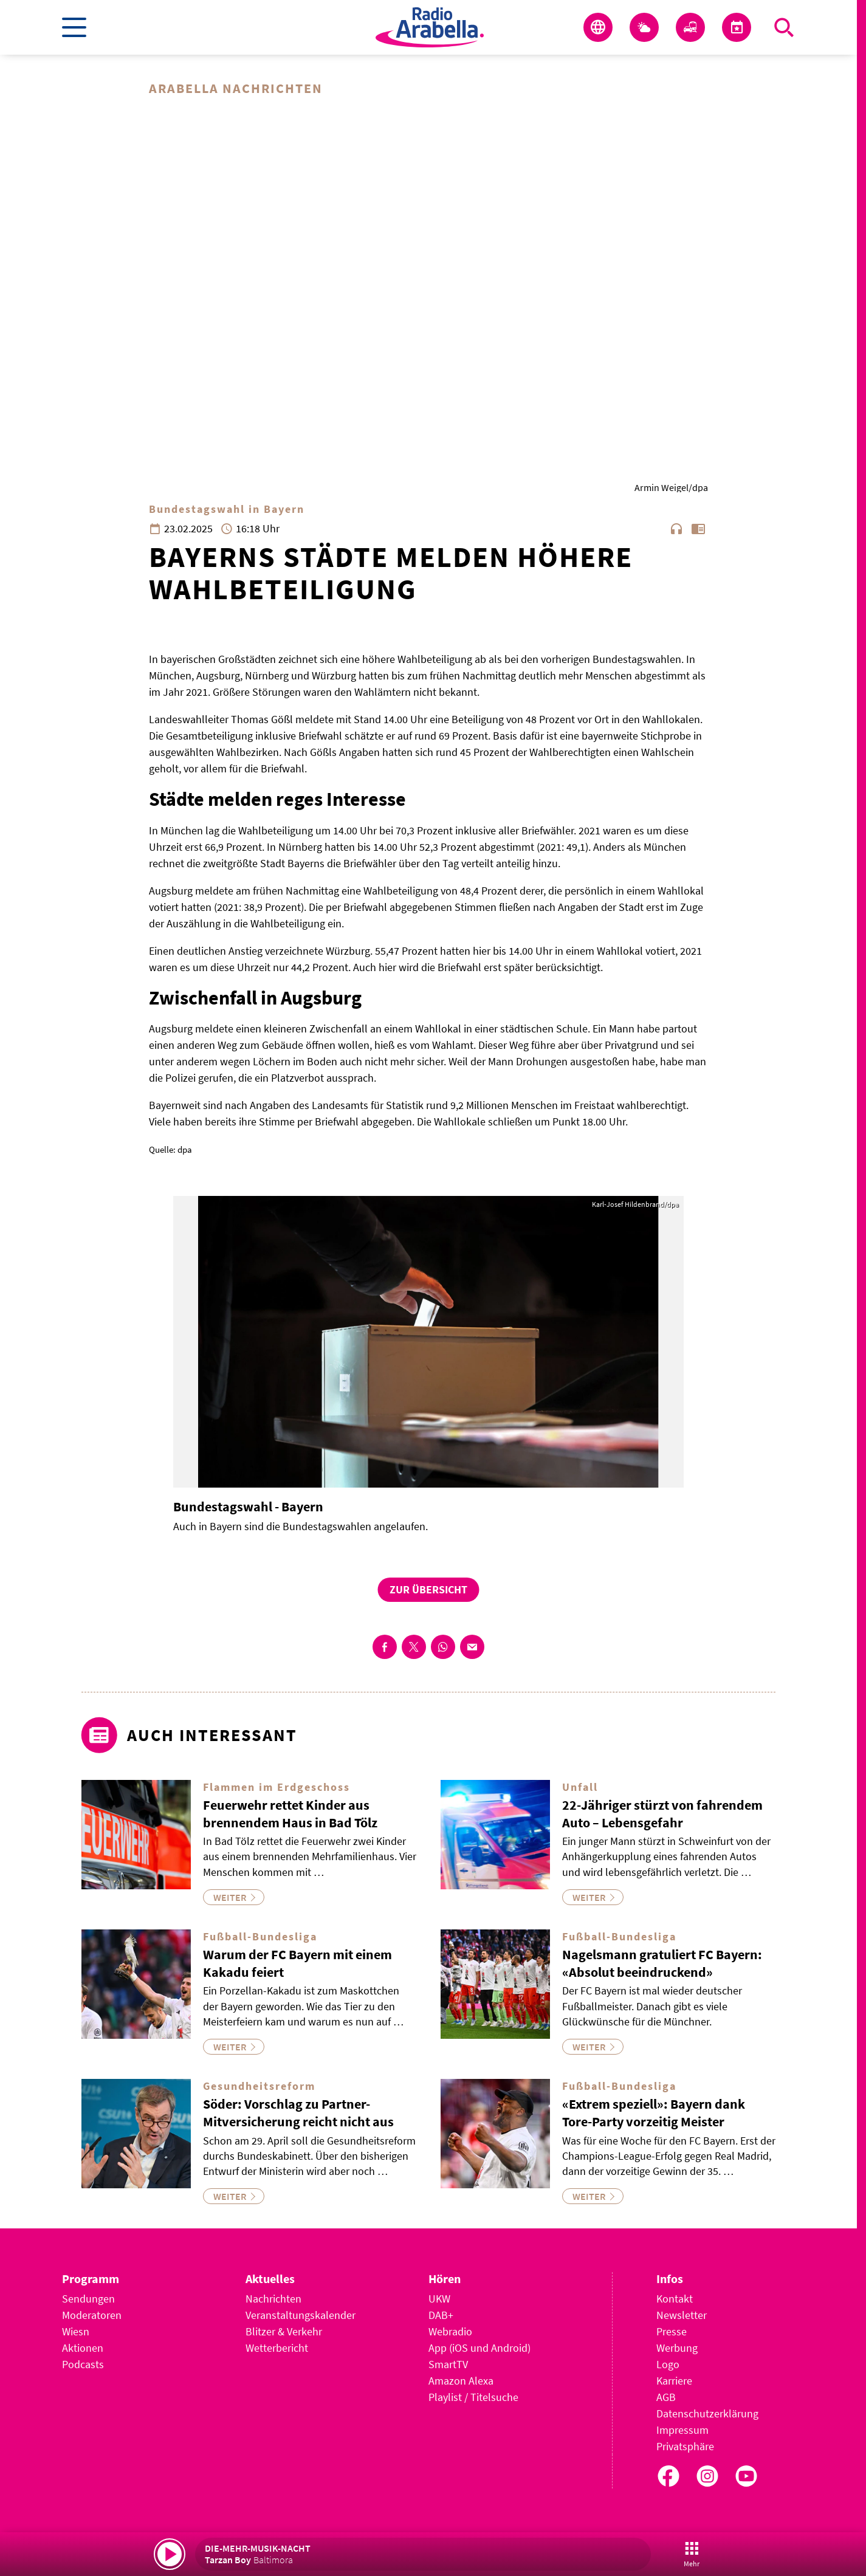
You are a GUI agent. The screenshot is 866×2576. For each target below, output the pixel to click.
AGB (666, 2397)
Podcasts (83, 2364)
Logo (667, 2364)
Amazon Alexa (460, 2381)
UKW (439, 2299)
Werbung (677, 2348)
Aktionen (82, 2348)
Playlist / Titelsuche (473, 2397)
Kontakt (674, 2299)
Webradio (450, 2331)
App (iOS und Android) (479, 2348)
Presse (671, 2331)
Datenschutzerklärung (707, 2413)
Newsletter (681, 2315)
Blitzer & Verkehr (284, 2331)
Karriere (674, 2381)
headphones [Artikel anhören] (676, 528)
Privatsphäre (685, 2446)
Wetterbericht (277, 2348)
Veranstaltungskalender (301, 2315)
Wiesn (75, 2331)
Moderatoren (92, 2315)
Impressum (682, 2430)
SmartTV (448, 2364)
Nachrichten (273, 2299)
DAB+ (440, 2315)
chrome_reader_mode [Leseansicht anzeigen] (698, 528)
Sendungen (88, 2299)
